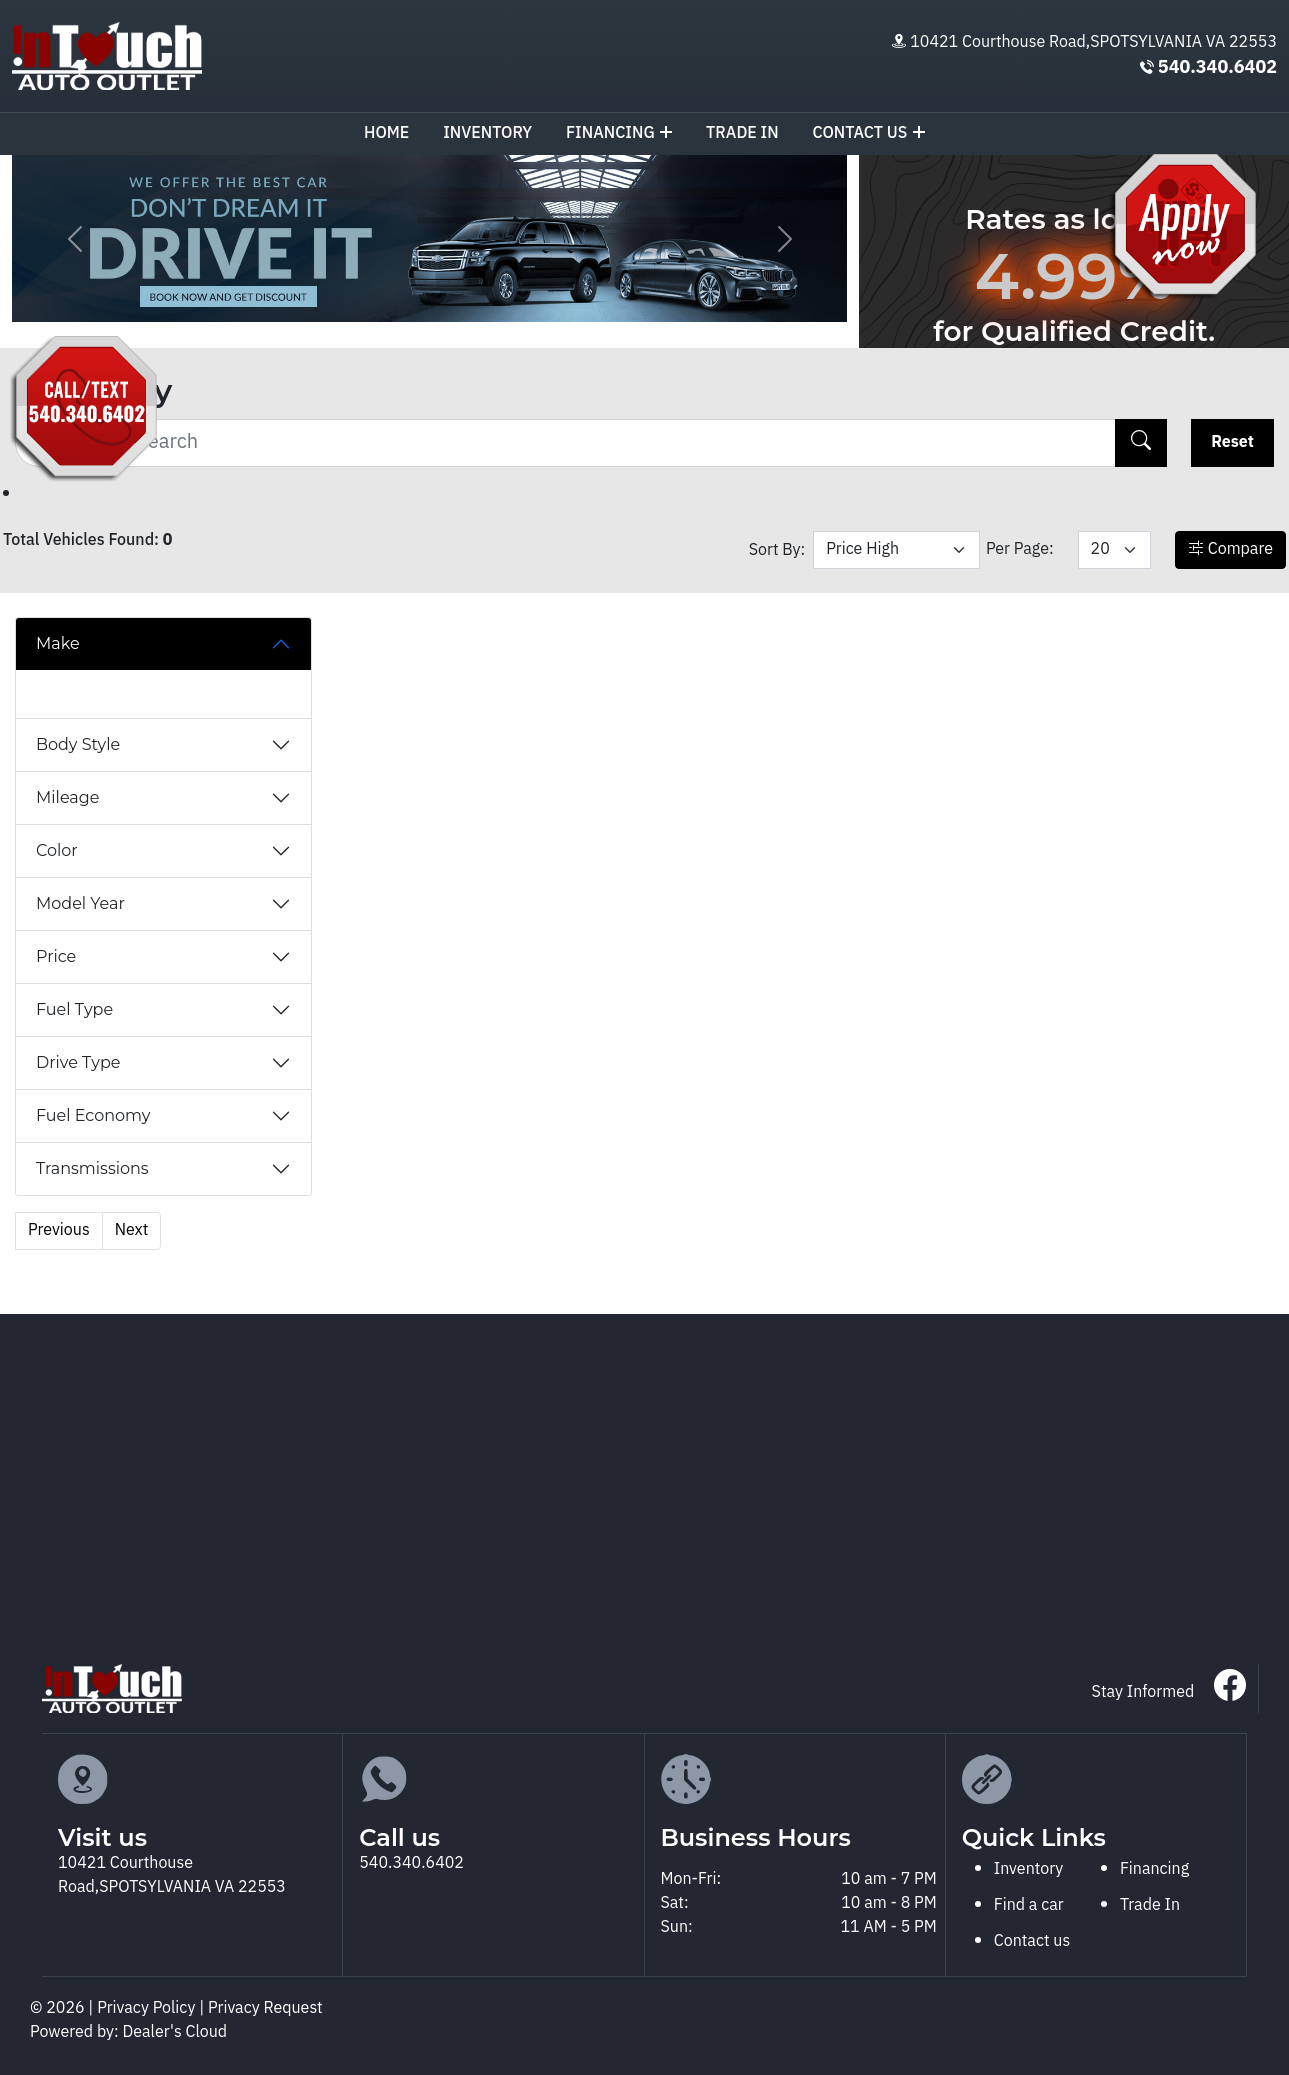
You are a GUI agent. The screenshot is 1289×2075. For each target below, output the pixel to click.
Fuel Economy (93, 1115)
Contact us (868, 133)
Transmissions (92, 1168)
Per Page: (1020, 549)
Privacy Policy (148, 2008)
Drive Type (78, 1062)
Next (132, 1230)
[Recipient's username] (565, 443)
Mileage (67, 797)
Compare (1230, 549)
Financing (619, 133)
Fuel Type (74, 1009)
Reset (1232, 442)
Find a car (1029, 1905)
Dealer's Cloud (175, 2032)
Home (386, 133)
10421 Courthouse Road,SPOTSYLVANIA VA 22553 (1093, 42)
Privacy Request (265, 2008)
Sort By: (777, 550)
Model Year (80, 903)
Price (56, 956)
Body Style (78, 744)
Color (57, 850)
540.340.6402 (1217, 68)
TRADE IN (742, 133)
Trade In (1150, 1905)
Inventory (487, 133)
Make (58, 643)
